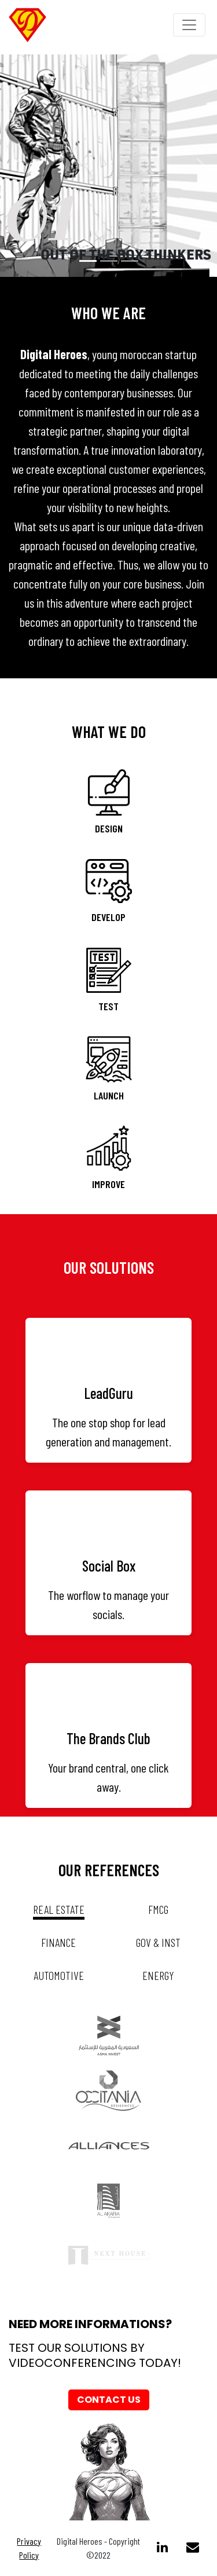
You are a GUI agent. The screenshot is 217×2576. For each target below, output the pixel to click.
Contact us (109, 2399)
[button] (16, 165)
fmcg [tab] (158, 1909)
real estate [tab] (58, 1909)
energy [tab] (158, 1975)
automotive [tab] (59, 1975)
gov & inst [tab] (158, 1942)
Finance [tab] (58, 1942)
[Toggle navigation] (189, 24)
